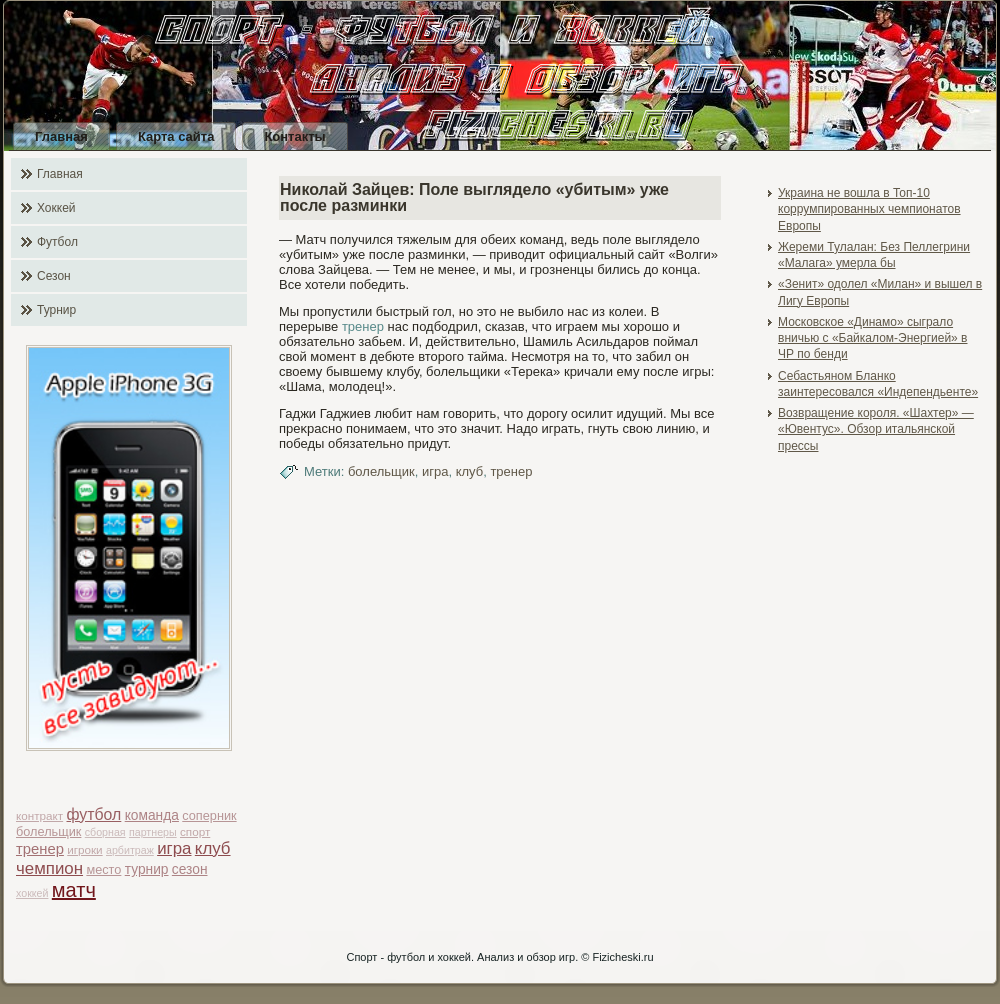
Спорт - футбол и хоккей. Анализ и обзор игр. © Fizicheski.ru (499, 957)
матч (74, 890)
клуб (213, 848)
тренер (40, 849)
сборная (105, 832)
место (103, 869)
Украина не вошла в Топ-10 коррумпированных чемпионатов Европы (869, 209)
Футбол (57, 242)
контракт (39, 815)
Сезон (54, 276)
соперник (209, 815)
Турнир (56, 310)
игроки (84, 849)
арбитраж (130, 850)
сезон (190, 869)
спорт (195, 831)
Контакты (294, 136)
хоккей (32, 893)
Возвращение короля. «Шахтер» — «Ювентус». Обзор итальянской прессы (876, 429)
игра (174, 848)
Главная (61, 136)
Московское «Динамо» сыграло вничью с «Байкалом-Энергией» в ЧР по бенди (873, 338)
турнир (147, 869)
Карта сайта (176, 136)
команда (152, 815)
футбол (94, 814)
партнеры (153, 832)
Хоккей (56, 208)
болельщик (48, 831)
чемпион (49, 868)
